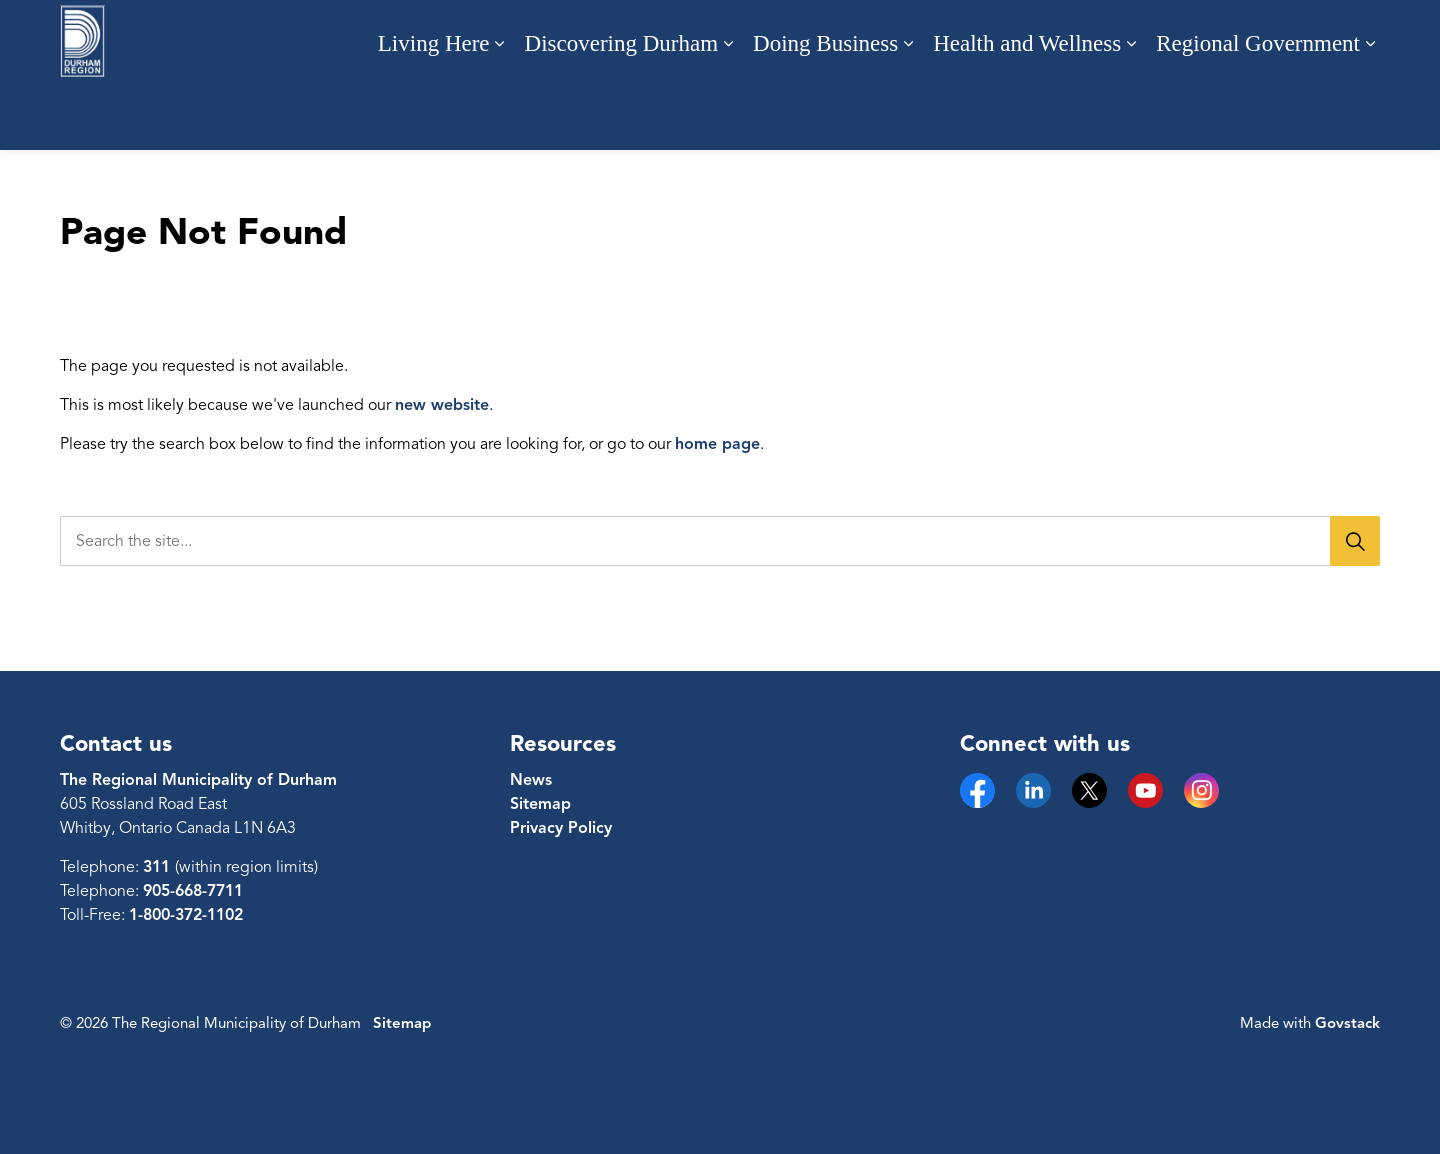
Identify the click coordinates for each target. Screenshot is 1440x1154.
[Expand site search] (1360, 37)
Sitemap (540, 804)
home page (717, 444)
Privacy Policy (561, 828)
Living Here (434, 112)
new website (442, 405)
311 (159, 867)
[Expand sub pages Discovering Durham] (728, 112)
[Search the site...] (720, 541)
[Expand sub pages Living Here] (500, 112)
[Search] (1355, 541)
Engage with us (1230, 37)
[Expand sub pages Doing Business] (908, 112)
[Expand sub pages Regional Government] (1370, 112)
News (531, 780)
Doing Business (825, 112)
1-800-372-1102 (186, 915)
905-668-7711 (193, 891)
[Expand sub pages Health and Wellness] (1131, 112)
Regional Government (1258, 112)
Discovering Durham (622, 112)
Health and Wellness (1027, 112)
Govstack (1347, 1023)
